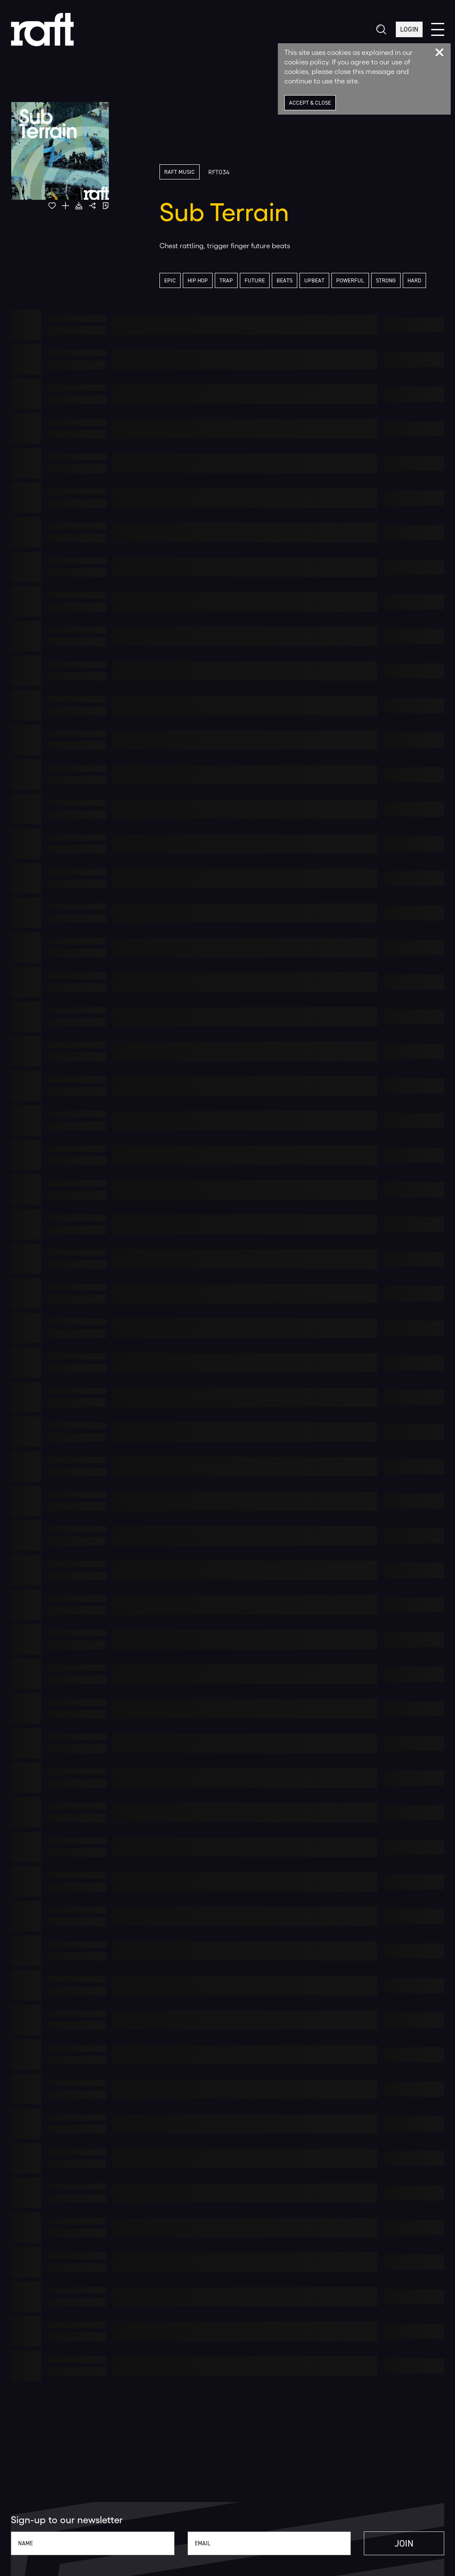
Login (409, 29)
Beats (285, 280)
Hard (414, 280)
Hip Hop (198, 280)
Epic (170, 280)
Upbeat (314, 280)
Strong (386, 280)
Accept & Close (310, 102)
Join (404, 2543)
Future (255, 280)
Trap (226, 280)
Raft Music (179, 172)
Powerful (350, 280)
